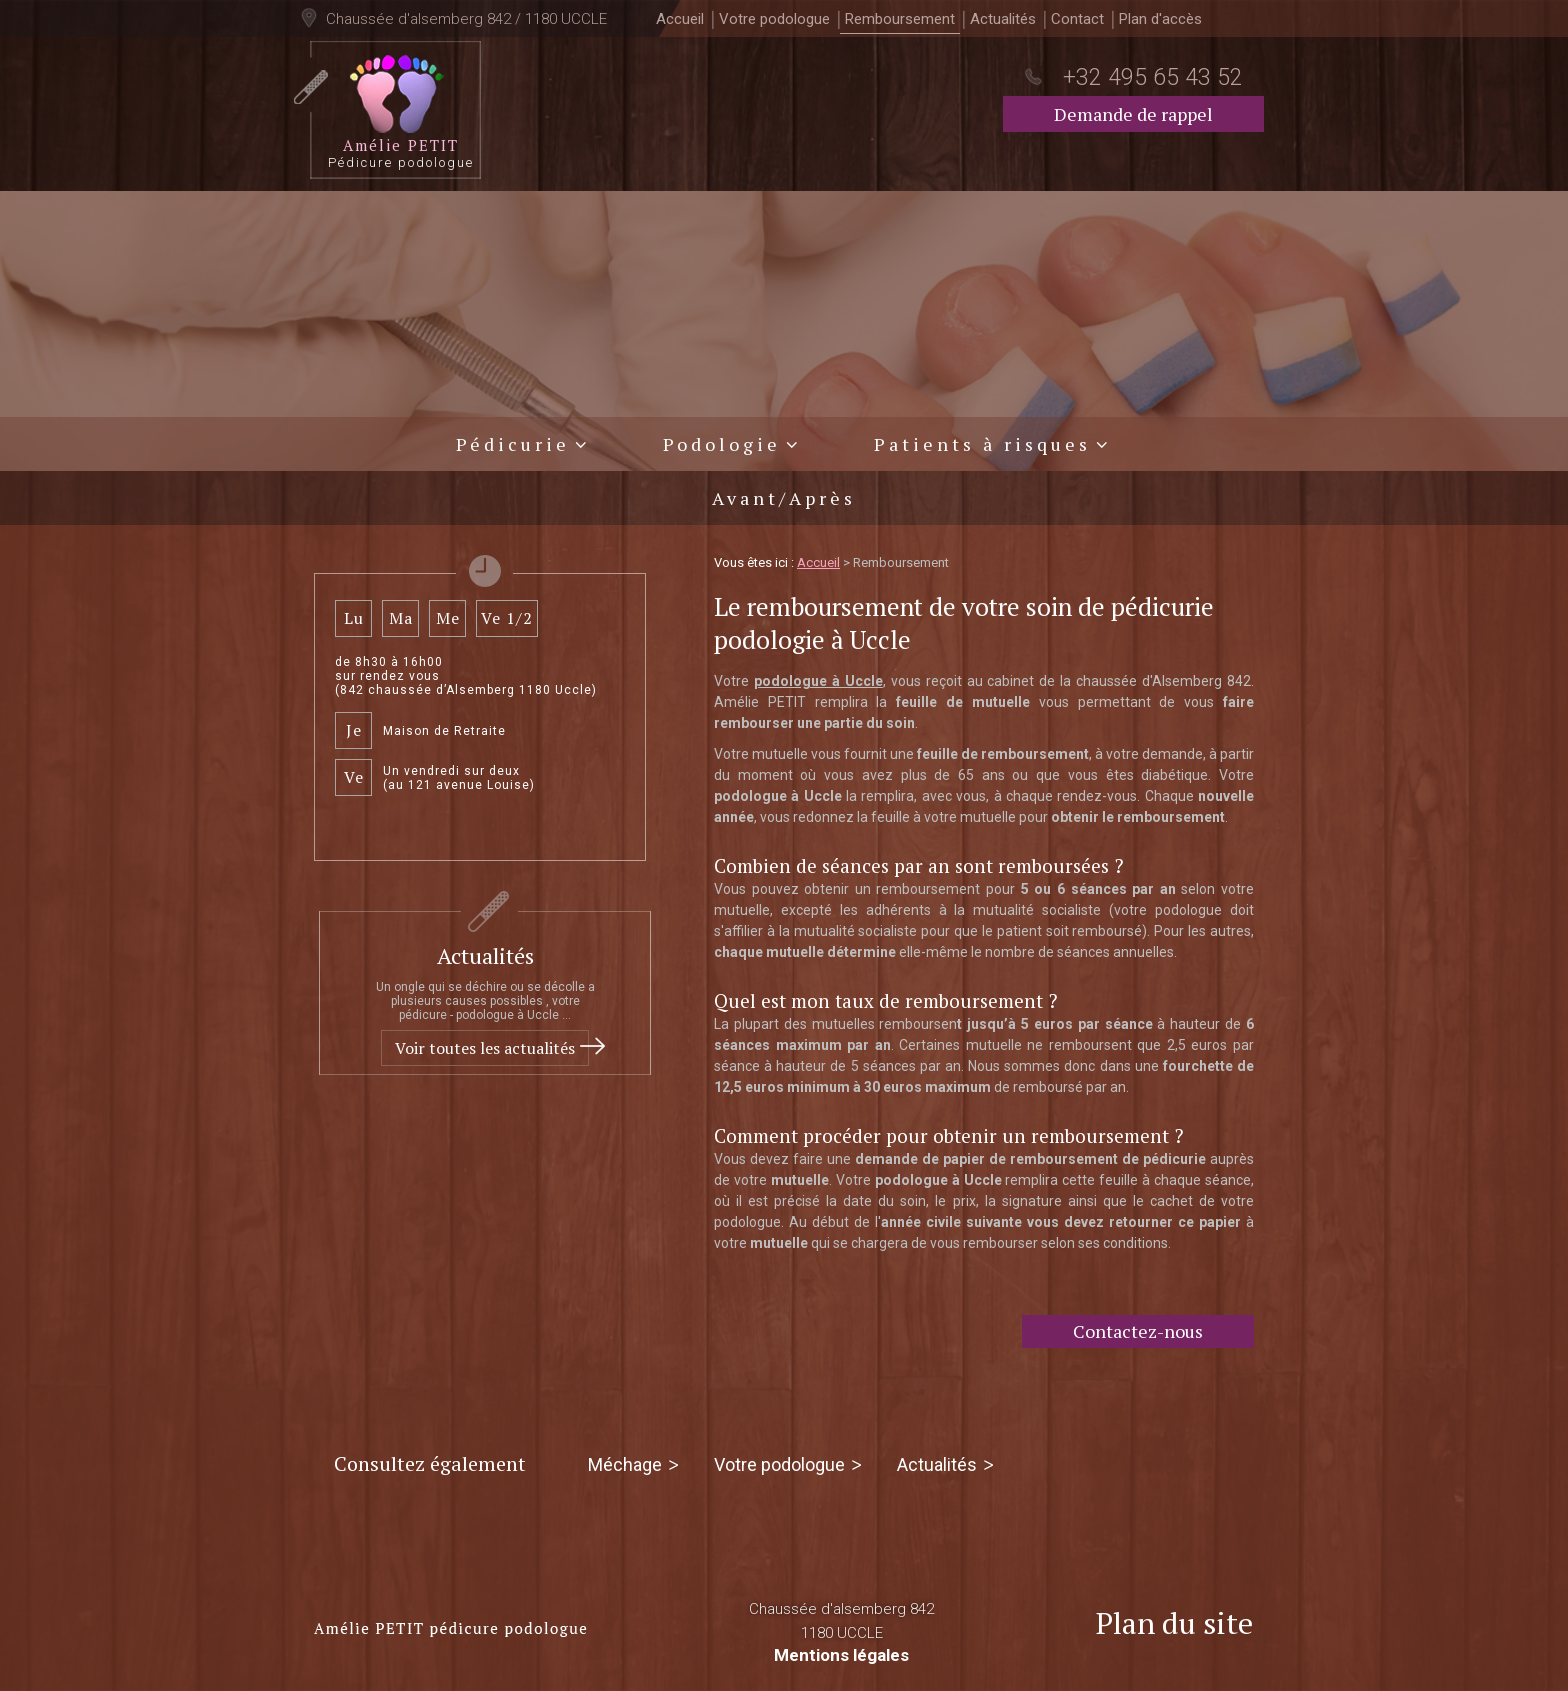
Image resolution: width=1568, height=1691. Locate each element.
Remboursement (900, 19)
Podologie (722, 440)
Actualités (1003, 19)
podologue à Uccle (818, 677)
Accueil (680, 19)
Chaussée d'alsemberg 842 (841, 1618)
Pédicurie (513, 440)
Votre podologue (774, 19)
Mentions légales (841, 1651)
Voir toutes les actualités (485, 1044)
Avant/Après (784, 494)
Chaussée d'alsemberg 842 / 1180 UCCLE (464, 19)
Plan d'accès (1160, 19)
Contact (1077, 19)
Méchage (625, 1460)
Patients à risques (982, 440)
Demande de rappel (1133, 114)
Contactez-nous (1138, 1327)
